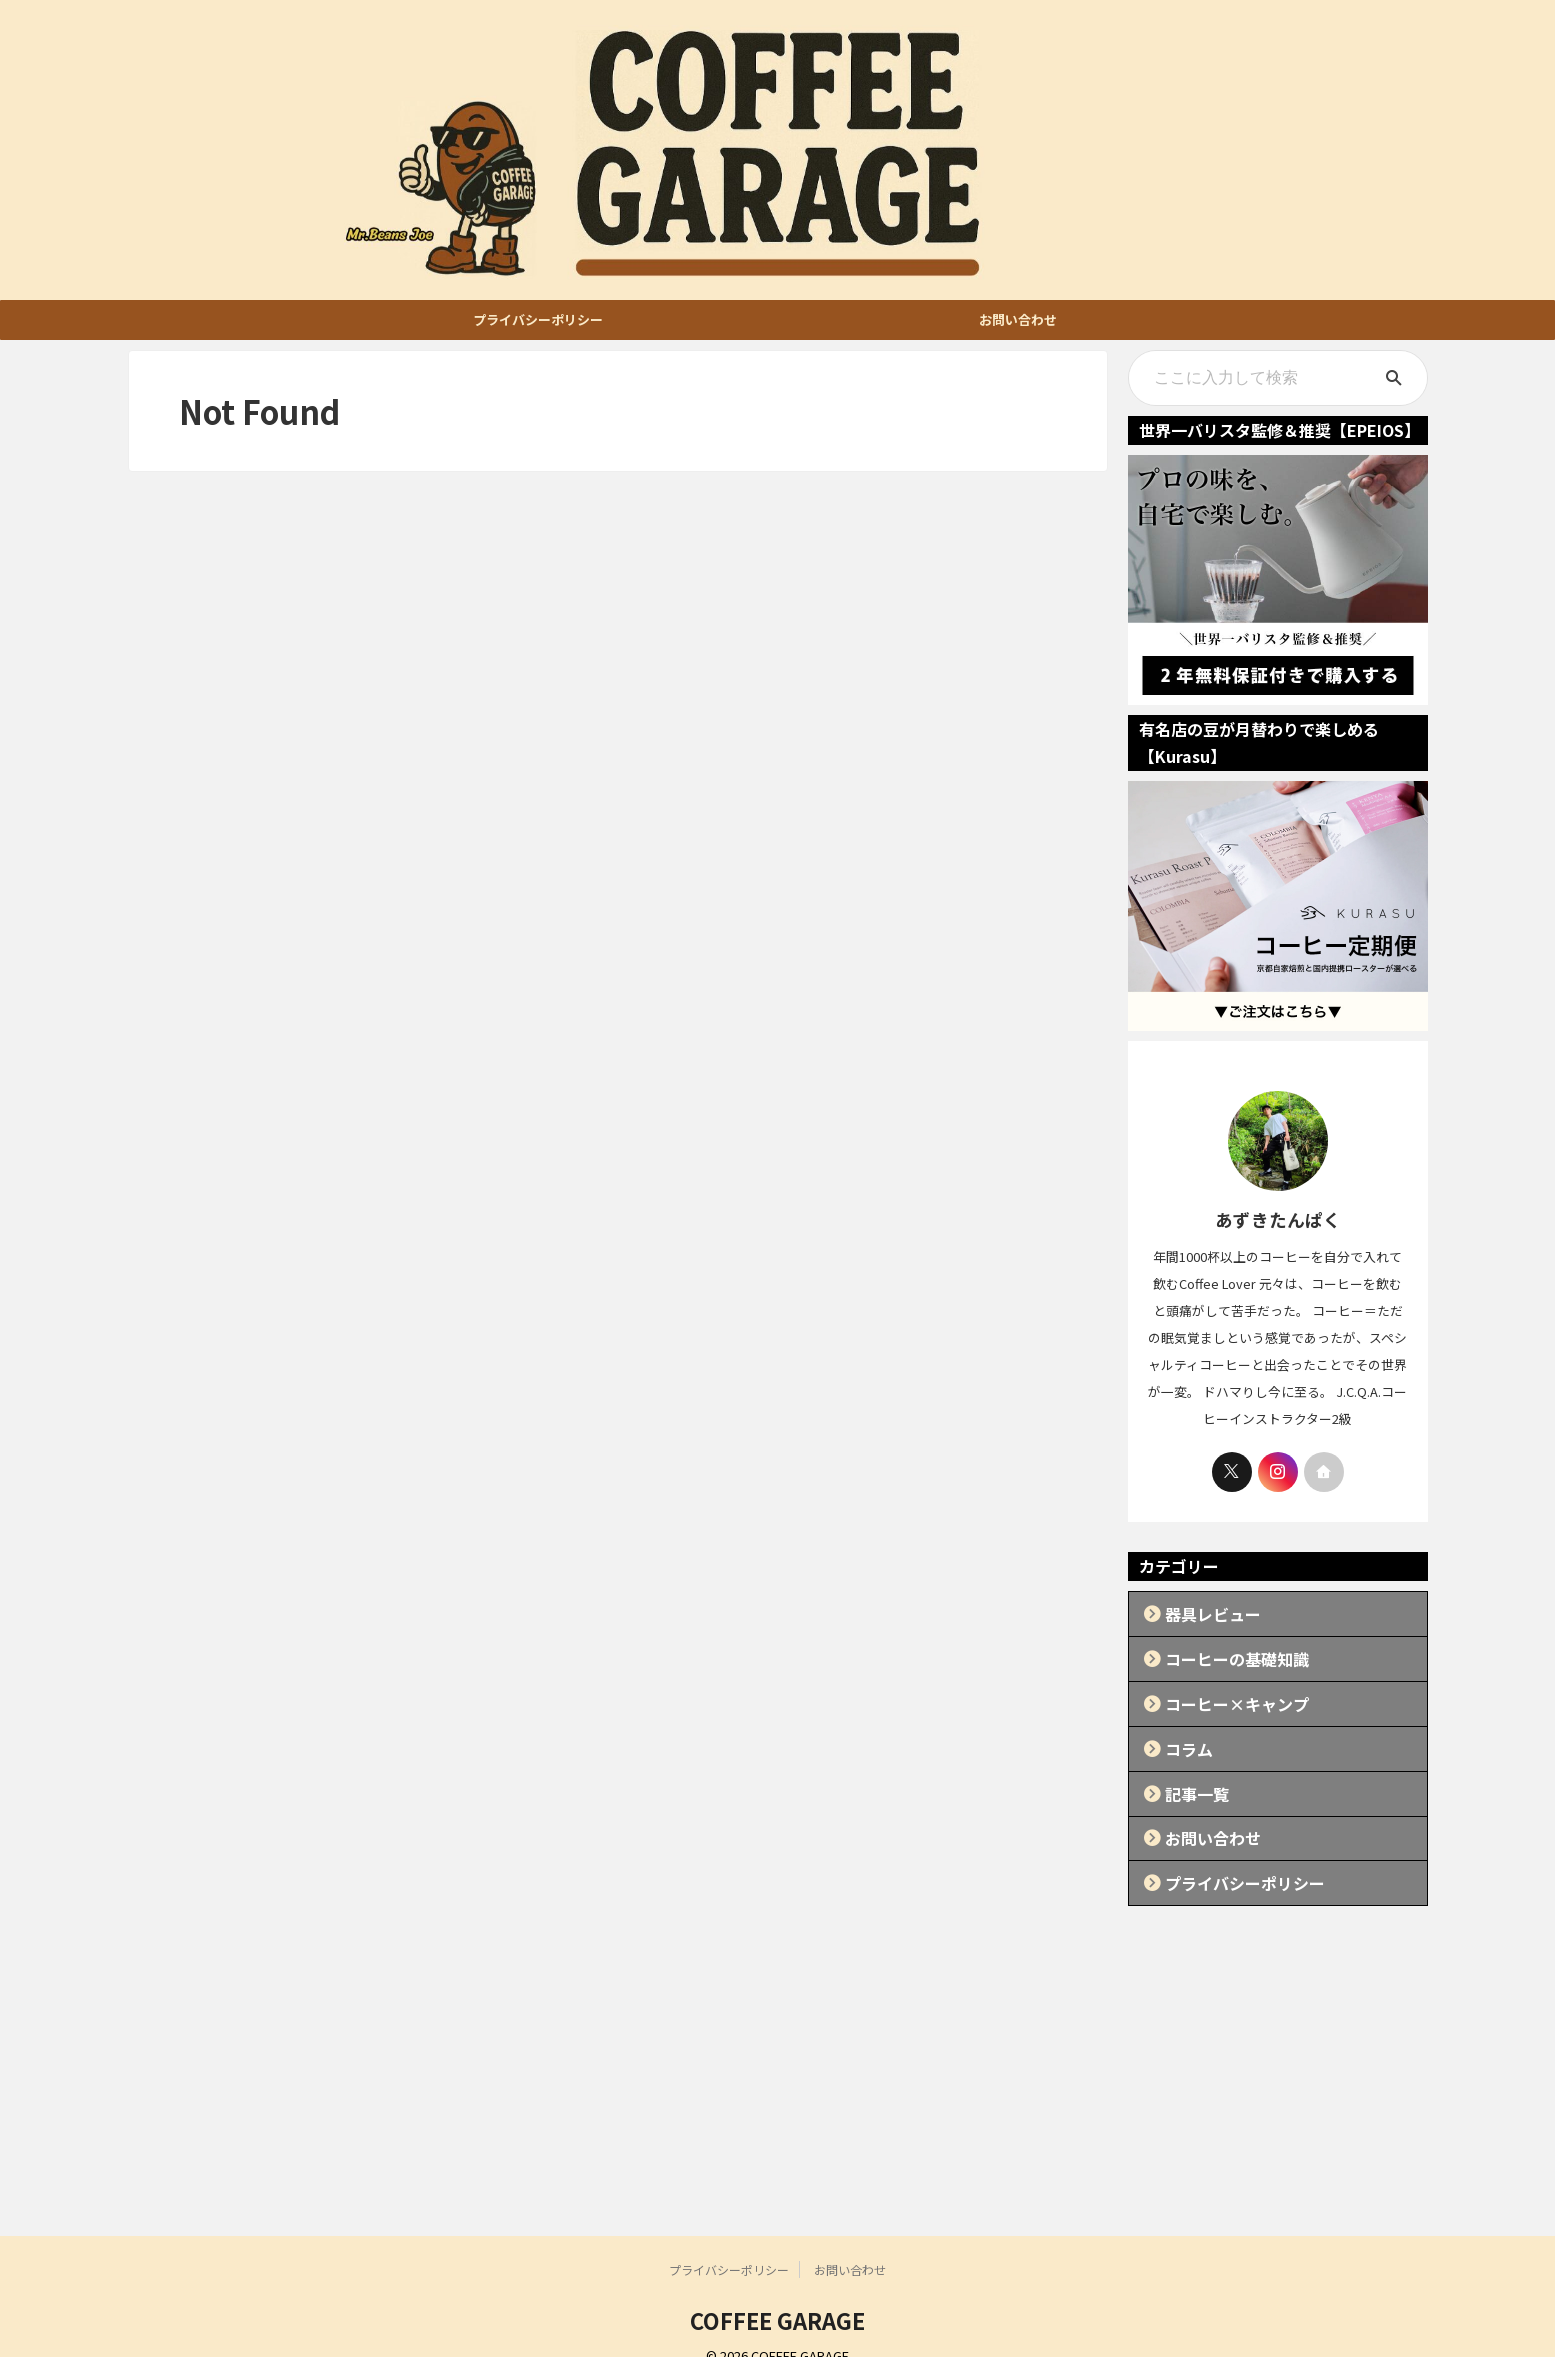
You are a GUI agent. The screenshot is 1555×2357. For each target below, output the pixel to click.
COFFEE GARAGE (777, 2293)
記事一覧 (1188, 1775)
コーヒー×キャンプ (1220, 1693)
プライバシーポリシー (538, 319)
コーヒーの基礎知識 (1220, 1652)
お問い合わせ (1018, 319)
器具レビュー (1201, 1611)
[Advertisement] (778, 2059)
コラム (1181, 1734)
